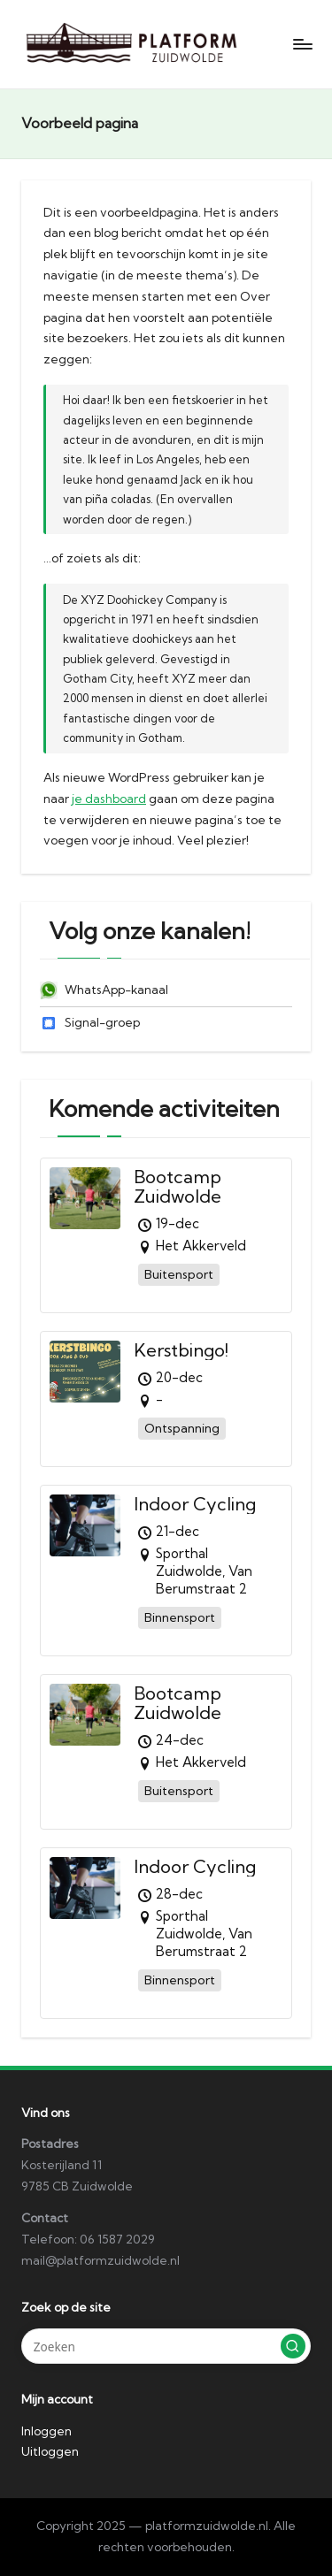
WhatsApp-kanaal (104, 989)
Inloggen (46, 2431)
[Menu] (302, 44)
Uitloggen (50, 2451)
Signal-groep (90, 1022)
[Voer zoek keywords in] (166, 2346)
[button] (293, 2346)
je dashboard (109, 798)
